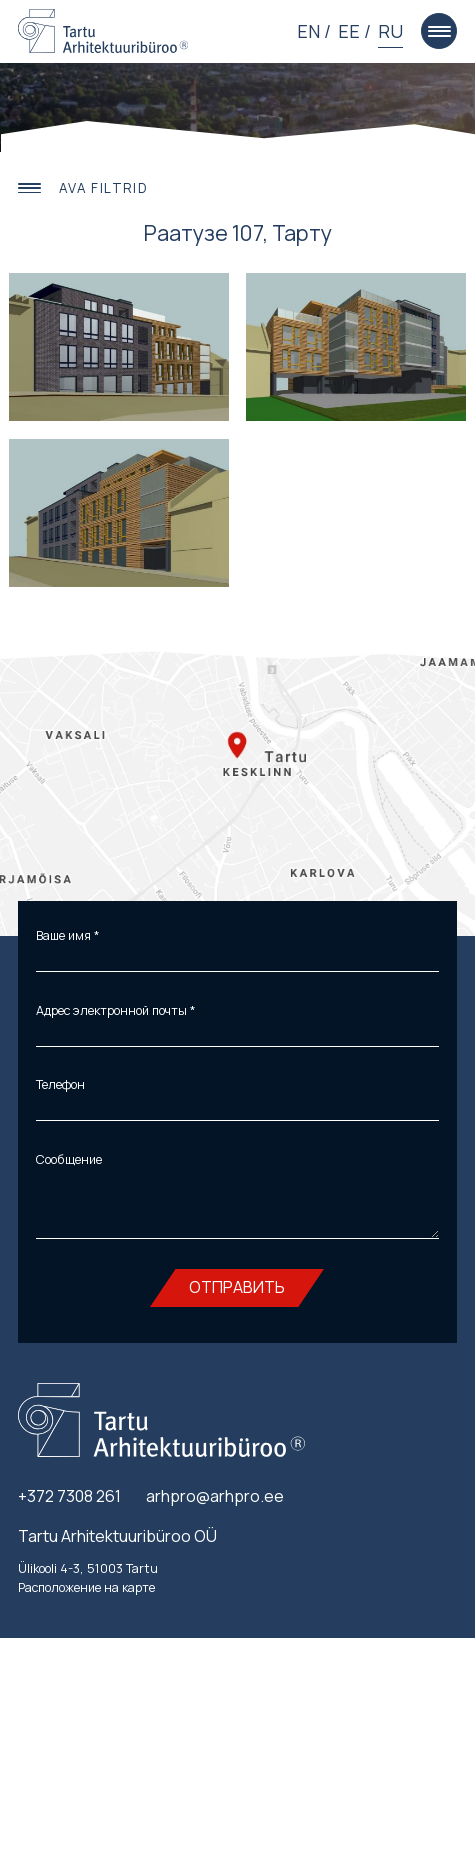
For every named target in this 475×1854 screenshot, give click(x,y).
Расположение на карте (86, 1591)
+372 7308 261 (69, 1500)
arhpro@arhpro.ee (215, 1500)
